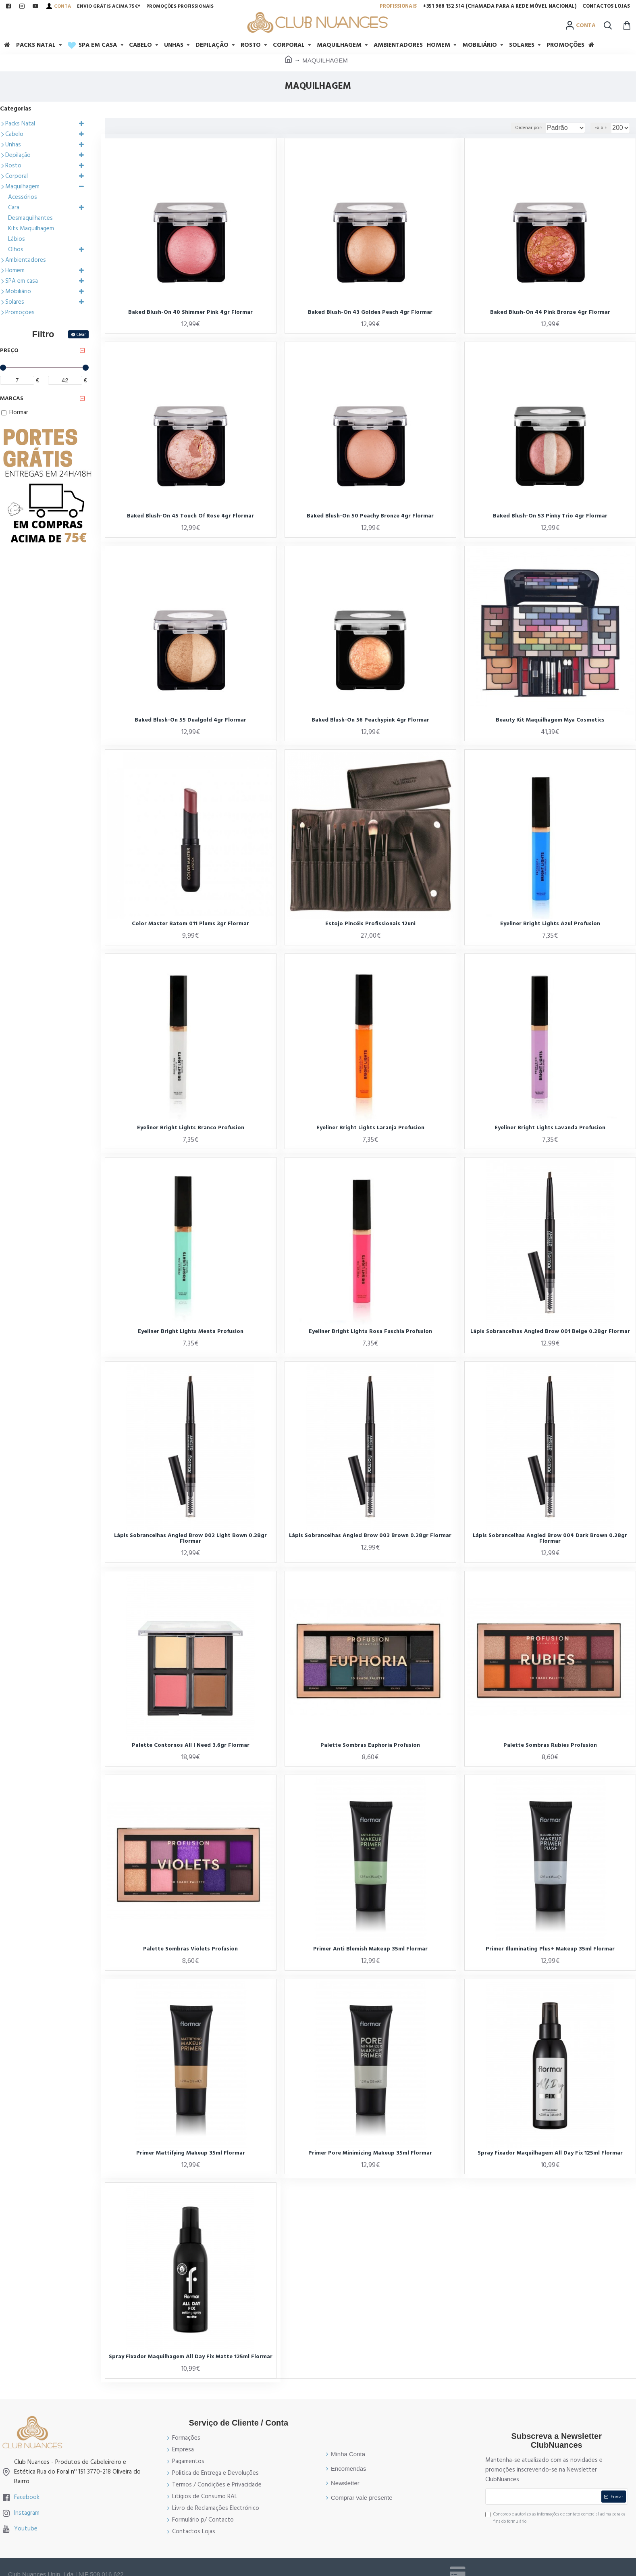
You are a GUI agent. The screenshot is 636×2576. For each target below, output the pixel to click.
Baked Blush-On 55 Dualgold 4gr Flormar (190, 720)
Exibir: (603, 127)
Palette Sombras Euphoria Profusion (370, 1745)
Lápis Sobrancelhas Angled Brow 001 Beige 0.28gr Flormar (550, 1331)
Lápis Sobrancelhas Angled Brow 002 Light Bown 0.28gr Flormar (190, 1538)
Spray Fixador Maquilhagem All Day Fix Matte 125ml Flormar (190, 2356)
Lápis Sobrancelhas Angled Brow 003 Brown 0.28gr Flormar (370, 1535)
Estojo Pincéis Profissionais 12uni (370, 923)
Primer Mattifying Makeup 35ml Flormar (190, 2153)
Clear (81, 335)
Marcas (11, 398)
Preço (9, 350)
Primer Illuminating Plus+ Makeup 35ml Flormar (550, 1949)
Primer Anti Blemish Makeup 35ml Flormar (370, 1949)
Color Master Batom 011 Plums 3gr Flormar (190, 923)
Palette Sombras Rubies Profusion (550, 1745)
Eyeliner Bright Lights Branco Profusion (190, 1128)
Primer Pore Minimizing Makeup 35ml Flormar (370, 2153)
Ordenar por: (513, 127)
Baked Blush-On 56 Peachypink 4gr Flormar (370, 720)
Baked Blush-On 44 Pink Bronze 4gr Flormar (550, 312)
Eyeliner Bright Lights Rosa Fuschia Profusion (370, 1331)
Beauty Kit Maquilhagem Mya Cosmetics (550, 720)
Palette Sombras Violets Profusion (190, 1949)
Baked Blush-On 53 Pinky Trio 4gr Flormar (550, 516)
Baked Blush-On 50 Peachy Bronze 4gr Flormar (370, 516)
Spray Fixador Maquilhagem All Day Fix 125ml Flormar (550, 2153)
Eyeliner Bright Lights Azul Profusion (550, 923)
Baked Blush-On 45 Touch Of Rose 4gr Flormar (190, 516)
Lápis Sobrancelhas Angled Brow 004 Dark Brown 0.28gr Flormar (550, 1538)
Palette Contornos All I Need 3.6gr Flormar (190, 1745)
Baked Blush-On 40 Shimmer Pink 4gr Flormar (190, 312)
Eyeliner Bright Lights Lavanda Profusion (550, 1128)
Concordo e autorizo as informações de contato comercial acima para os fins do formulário (555, 2517)
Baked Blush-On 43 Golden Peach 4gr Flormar (370, 312)
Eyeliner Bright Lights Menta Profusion (190, 1331)
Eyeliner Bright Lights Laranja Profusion (370, 1128)
